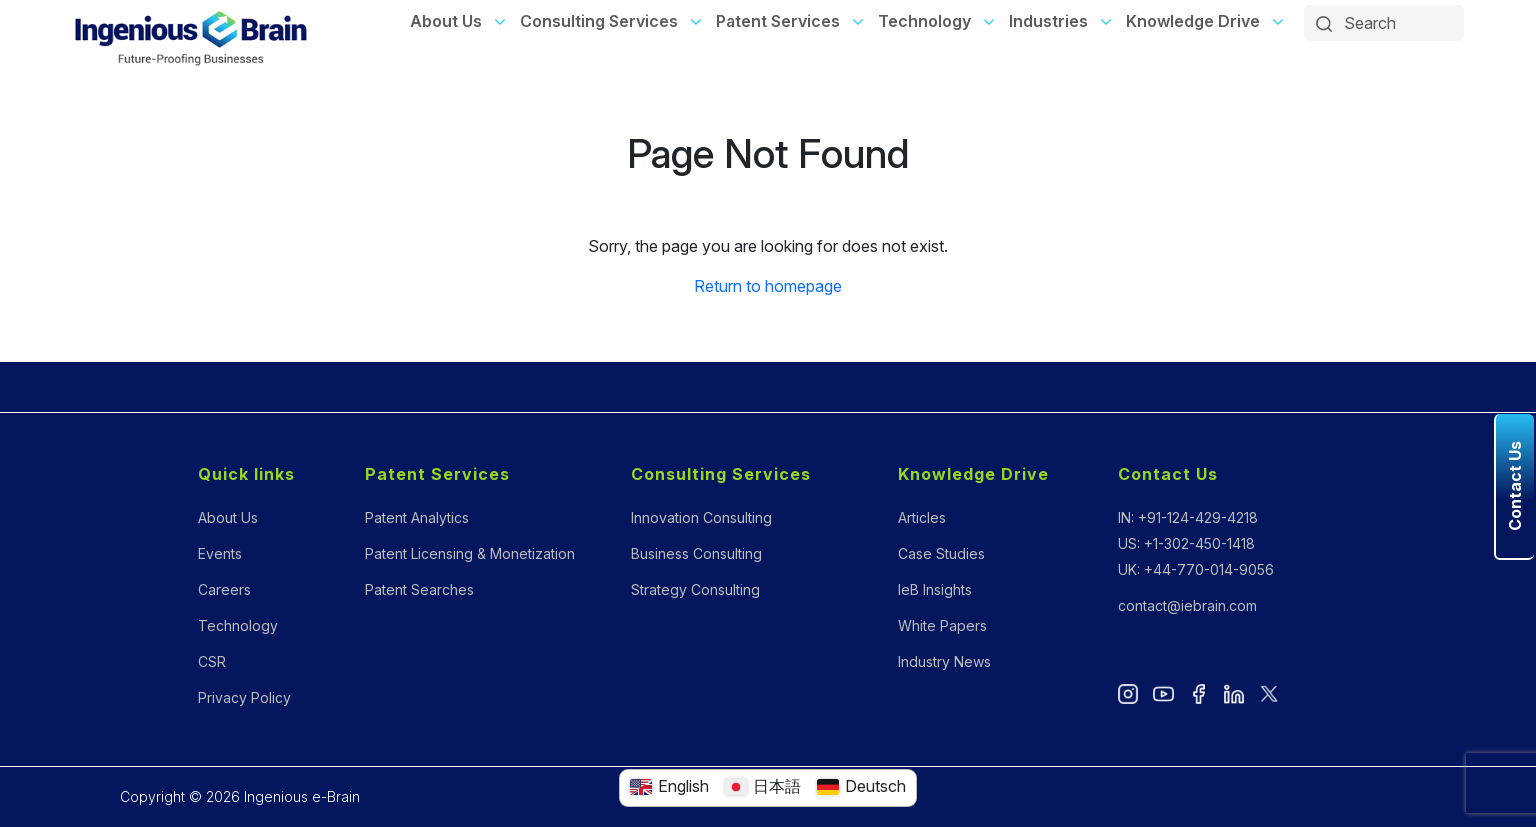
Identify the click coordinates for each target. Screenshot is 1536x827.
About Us (446, 21)
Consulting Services (599, 21)
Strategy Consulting (695, 589)
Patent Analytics (417, 517)
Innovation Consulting (701, 517)
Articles (922, 517)
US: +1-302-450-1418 (1186, 543)
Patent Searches (419, 589)
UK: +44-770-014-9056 (1196, 569)
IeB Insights (935, 589)
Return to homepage (768, 286)
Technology (924, 21)
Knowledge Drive (1193, 21)
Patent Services (778, 21)
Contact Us (1168, 474)
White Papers (942, 625)
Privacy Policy (244, 697)
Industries (1048, 21)
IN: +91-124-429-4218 (1188, 517)
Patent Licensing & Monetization (470, 553)
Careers (224, 589)
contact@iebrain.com (1187, 605)
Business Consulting (696, 553)
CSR (212, 661)
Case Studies (941, 553)
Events (220, 553)
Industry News (944, 661)
